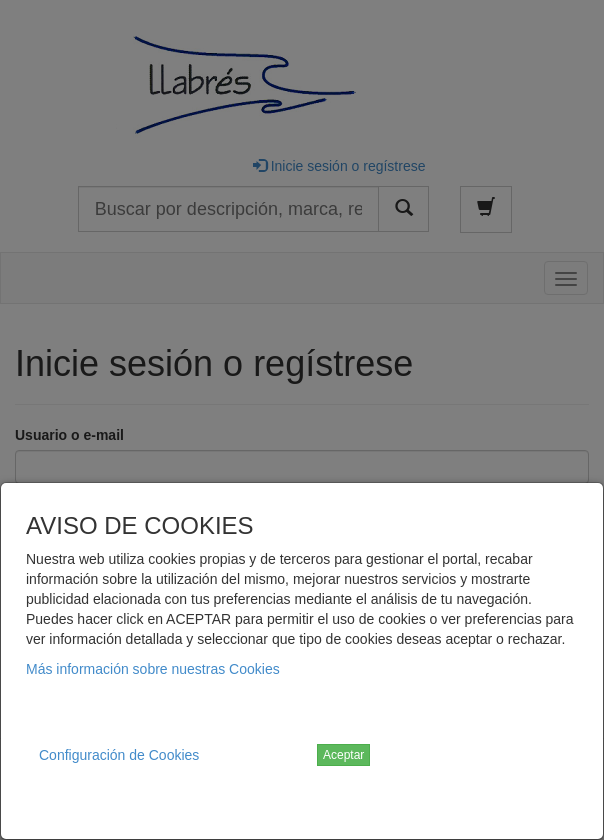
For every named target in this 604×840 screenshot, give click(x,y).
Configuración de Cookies (119, 755)
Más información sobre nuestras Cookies (153, 669)
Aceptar (343, 755)
